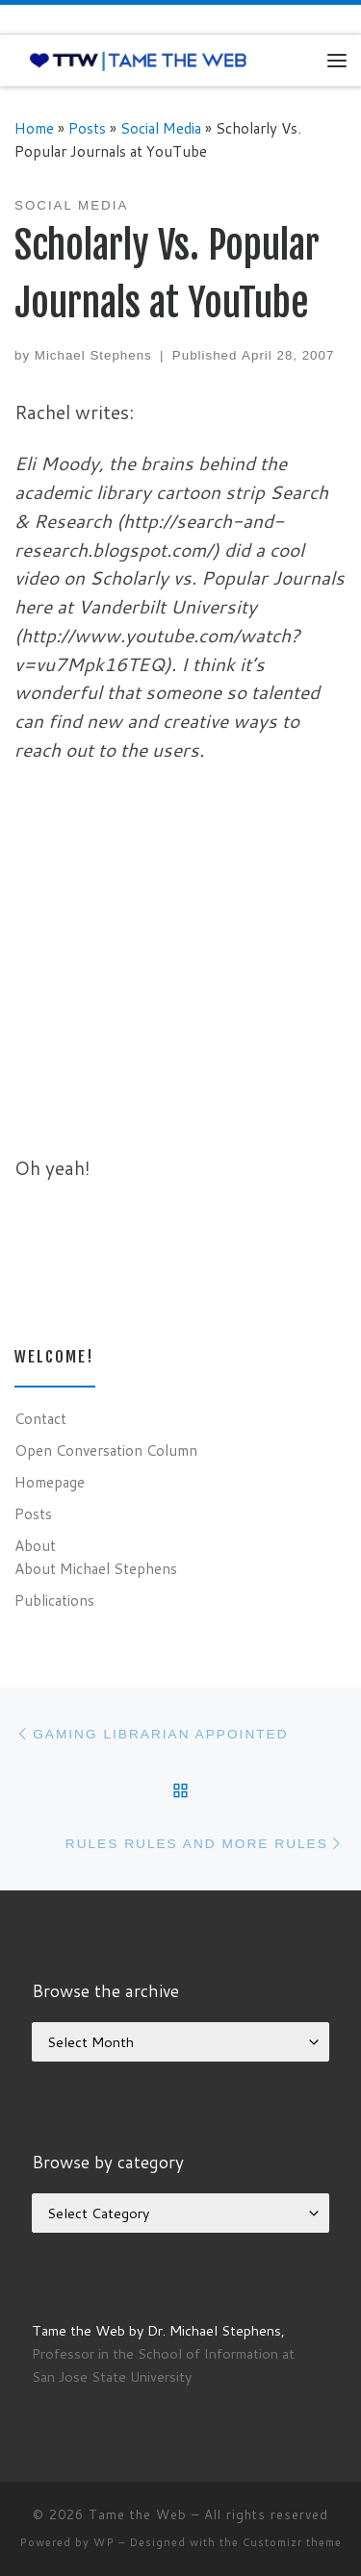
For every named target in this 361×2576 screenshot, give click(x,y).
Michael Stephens (93, 355)
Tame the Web (138, 2514)
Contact (40, 1418)
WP (104, 2542)
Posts (87, 127)
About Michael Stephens (95, 1568)
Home (34, 127)
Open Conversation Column (105, 1450)
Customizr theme (292, 2542)
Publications (54, 1600)
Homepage (49, 1481)
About (35, 1545)
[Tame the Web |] (138, 59)
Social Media (160, 127)
